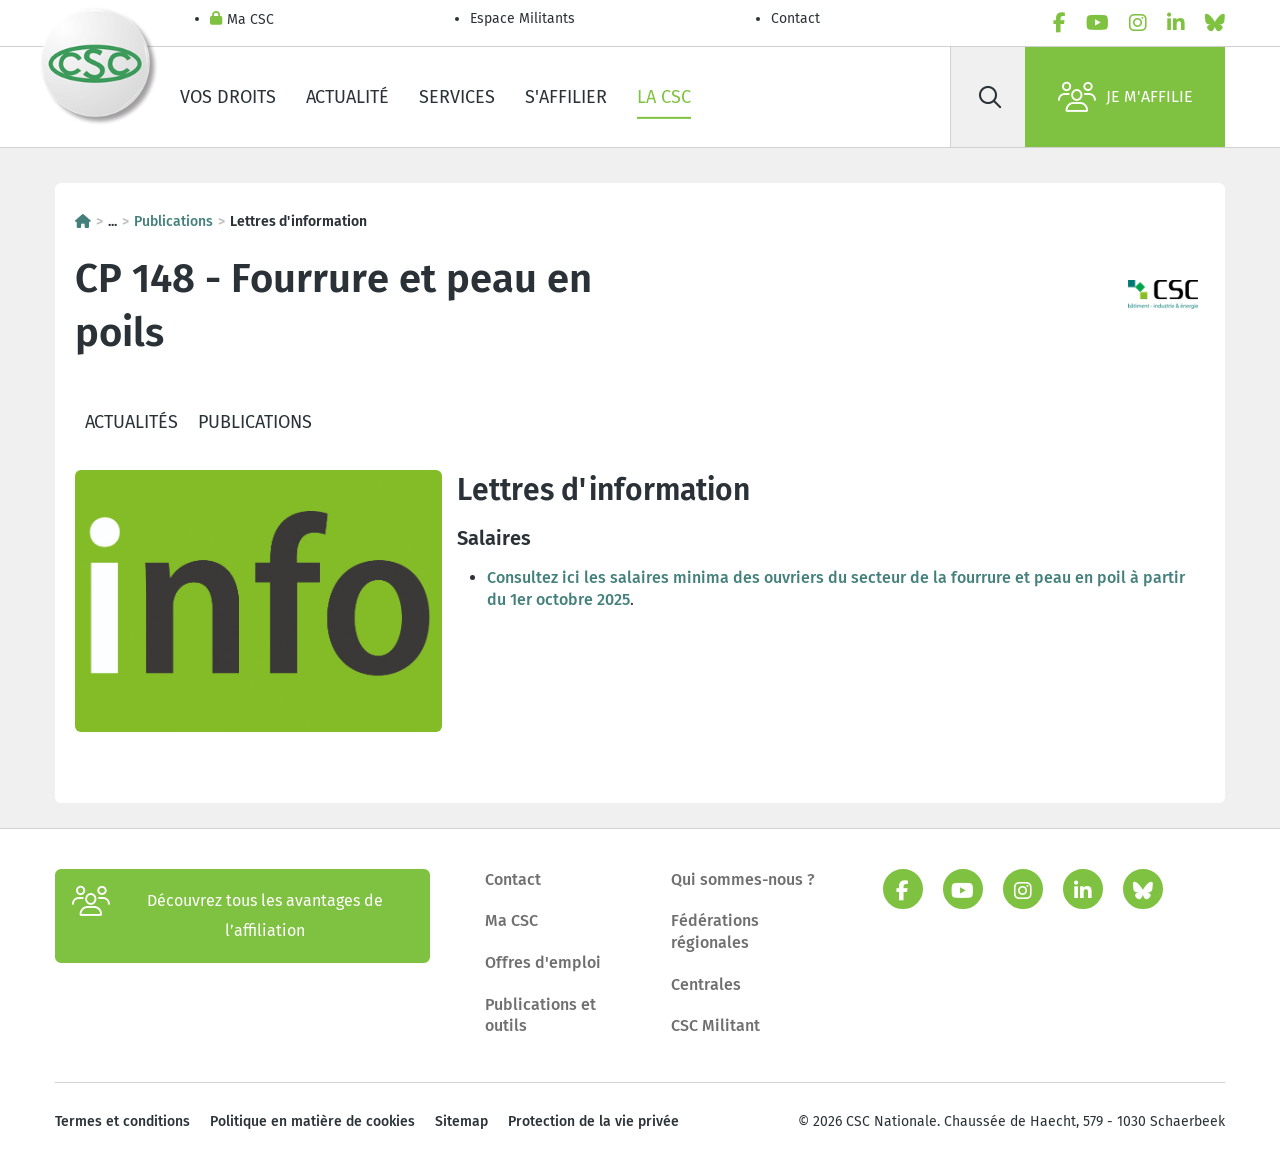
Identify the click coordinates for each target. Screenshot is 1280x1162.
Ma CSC (242, 20)
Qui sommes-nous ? (743, 879)
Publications (173, 221)
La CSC (664, 97)
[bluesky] (1215, 23)
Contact (795, 18)
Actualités (131, 422)
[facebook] (1059, 23)
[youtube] (1097, 23)
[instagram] (1138, 23)
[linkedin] (1176, 23)
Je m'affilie (1125, 97)
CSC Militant (715, 1025)
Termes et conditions (122, 1121)
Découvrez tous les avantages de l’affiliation (227, 916)
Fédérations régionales (715, 931)
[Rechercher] (990, 97)
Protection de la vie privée (593, 1121)
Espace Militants (522, 18)
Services (457, 97)
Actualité (347, 97)
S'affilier (566, 97)
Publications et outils (540, 1015)
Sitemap (461, 1121)
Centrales (706, 984)
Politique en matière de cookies (312, 1121)
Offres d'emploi (543, 962)
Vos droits (228, 97)
